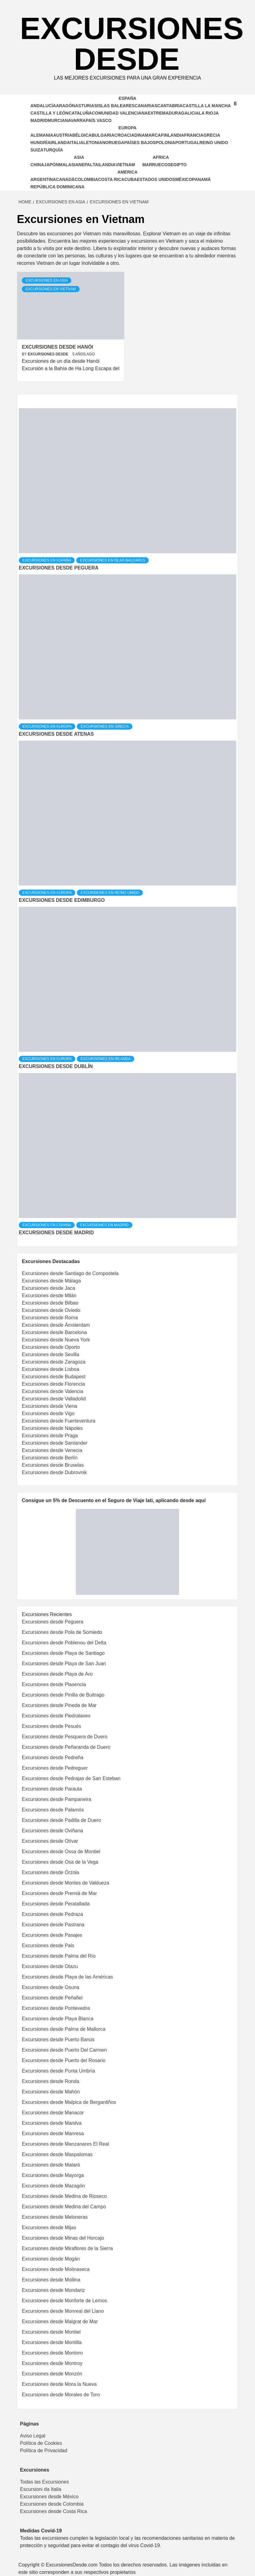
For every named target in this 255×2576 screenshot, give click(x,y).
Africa (161, 157)
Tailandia (104, 164)
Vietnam (125, 164)
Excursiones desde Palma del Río (59, 1956)
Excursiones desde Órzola (50, 1872)
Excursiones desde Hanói (57, 347)
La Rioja (209, 113)
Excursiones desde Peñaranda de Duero (66, 1747)
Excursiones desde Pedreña (52, 1757)
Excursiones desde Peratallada (56, 1903)
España (127, 98)
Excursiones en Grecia (104, 726)
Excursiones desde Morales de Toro (61, 2394)
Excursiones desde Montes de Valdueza (65, 1882)
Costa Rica (111, 179)
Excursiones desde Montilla (52, 2342)
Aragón (65, 105)
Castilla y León (49, 113)
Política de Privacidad (43, 2450)
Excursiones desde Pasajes (52, 1935)
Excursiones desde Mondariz (53, 2290)
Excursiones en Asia (47, 280)
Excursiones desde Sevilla (50, 1354)
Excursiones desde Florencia (53, 1384)
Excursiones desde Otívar (50, 1841)
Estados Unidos (156, 179)
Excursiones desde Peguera (59, 567)
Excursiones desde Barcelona (54, 1332)
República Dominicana (57, 186)
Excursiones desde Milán (49, 1295)
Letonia (92, 142)
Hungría (40, 142)
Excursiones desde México (49, 2496)
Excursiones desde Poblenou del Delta (64, 1642)
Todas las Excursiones (44, 2481)
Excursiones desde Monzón (52, 2373)
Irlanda (60, 142)
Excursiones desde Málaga (51, 1280)
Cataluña (80, 113)
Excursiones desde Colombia (52, 2504)
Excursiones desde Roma (50, 1317)
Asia (79, 157)
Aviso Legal (32, 2435)
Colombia (86, 179)
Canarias (146, 105)
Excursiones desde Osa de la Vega (60, 1862)
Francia (193, 135)
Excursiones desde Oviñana (52, 1830)
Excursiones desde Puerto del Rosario (63, 2060)
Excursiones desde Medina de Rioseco (64, 2196)
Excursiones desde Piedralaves (56, 1715)
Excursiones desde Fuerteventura (58, 1420)
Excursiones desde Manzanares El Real (65, 2144)
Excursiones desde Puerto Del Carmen (64, 2050)
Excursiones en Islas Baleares (112, 560)
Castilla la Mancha (206, 105)
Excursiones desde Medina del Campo (64, 2206)
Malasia (69, 164)
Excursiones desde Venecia (52, 1450)
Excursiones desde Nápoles (52, 1428)
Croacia (124, 135)
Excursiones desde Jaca (48, 1288)
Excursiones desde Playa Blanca (57, 2018)
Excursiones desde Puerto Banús (58, 2039)
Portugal (187, 142)
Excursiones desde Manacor (53, 2112)
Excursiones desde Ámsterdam (56, 1325)
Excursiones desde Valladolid (54, 1398)
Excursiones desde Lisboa (50, 1369)
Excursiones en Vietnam (51, 289)
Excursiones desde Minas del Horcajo (63, 2238)
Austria (62, 135)
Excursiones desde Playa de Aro (57, 1674)
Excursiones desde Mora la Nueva (59, 2384)
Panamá (201, 179)
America (127, 172)
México (183, 179)
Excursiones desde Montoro (52, 2352)
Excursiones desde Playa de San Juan (64, 1663)
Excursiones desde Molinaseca (56, 2269)
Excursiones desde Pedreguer (55, 1768)
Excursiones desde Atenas (56, 734)
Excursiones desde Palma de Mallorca (63, 2029)
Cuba (130, 179)
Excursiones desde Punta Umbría (58, 2070)
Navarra (75, 120)
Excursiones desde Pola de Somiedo (62, 1632)
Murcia (56, 120)
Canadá (65, 179)
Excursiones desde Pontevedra (56, 2008)
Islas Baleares (116, 105)
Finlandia (172, 135)
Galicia (190, 113)
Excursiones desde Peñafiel (52, 1997)
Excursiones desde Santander (54, 1443)
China (37, 164)
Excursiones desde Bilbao (50, 1303)
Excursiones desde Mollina (51, 2279)
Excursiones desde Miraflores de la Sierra (67, 2248)
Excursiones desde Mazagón (53, 2185)
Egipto (179, 164)
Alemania (41, 135)
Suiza (36, 149)
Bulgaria (103, 135)
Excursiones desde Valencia (52, 1391)
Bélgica (82, 135)
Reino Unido (213, 142)
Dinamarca (147, 135)
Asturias (86, 105)
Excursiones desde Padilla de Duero (61, 1820)
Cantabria (169, 105)
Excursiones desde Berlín (49, 1457)
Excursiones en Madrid (104, 1225)
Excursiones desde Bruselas (53, 1465)
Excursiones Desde (132, 43)
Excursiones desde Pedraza (52, 1914)
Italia (76, 142)
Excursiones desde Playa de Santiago (63, 1653)
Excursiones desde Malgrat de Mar (60, 2321)
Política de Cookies (41, 2443)
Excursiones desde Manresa (53, 2133)
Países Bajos (139, 142)
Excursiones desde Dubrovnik (54, 1472)
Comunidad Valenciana (120, 113)
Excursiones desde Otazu (50, 1966)
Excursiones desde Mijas (49, 2227)
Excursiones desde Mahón (51, 2091)
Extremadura (164, 113)
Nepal (85, 164)
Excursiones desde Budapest (53, 1376)
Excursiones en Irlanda (105, 1059)
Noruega (113, 142)
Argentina (43, 179)
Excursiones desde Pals (48, 1945)
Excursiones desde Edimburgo (62, 900)
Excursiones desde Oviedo (51, 1310)
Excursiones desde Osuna (50, 1987)
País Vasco (99, 120)
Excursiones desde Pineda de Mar (59, 1705)
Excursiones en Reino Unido (109, 893)
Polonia (165, 142)
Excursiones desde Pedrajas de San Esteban (71, 1778)
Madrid (39, 120)
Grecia (211, 135)
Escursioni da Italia (40, 2489)
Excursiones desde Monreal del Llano (63, 2311)
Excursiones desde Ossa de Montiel (61, 1851)
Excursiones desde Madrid (56, 1232)
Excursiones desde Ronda (50, 2081)
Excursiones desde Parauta (52, 1788)
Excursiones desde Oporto (51, 1347)
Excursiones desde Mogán (51, 2258)
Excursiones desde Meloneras (55, 2217)
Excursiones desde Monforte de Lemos (64, 2300)
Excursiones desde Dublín (56, 1066)
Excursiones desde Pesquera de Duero (64, 1736)
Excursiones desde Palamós (53, 1809)
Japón (51, 164)
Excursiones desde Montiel (51, 2332)
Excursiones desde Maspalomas (57, 2154)
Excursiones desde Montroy (52, 2363)
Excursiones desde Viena (49, 1406)
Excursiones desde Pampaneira (56, 1799)
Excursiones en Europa (47, 726)
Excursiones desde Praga (50, 1435)
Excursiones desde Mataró (51, 2164)
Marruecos (156, 164)
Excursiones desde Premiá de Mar (59, 1893)
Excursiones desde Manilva (52, 2123)
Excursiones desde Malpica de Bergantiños (69, 2102)
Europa (128, 127)
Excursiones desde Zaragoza (53, 1361)
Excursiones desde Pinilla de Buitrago (63, 1694)
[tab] (22, 403)
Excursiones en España (46, 560)
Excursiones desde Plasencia (54, 1684)
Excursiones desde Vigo (48, 1413)
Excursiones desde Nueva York (56, 1339)
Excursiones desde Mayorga (53, 2175)
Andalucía (43, 105)
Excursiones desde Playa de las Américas (67, 1976)
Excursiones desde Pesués (51, 1726)
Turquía (53, 149)
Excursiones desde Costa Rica (53, 2511)
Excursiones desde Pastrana (53, 1924)
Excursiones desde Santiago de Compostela (70, 1273)
